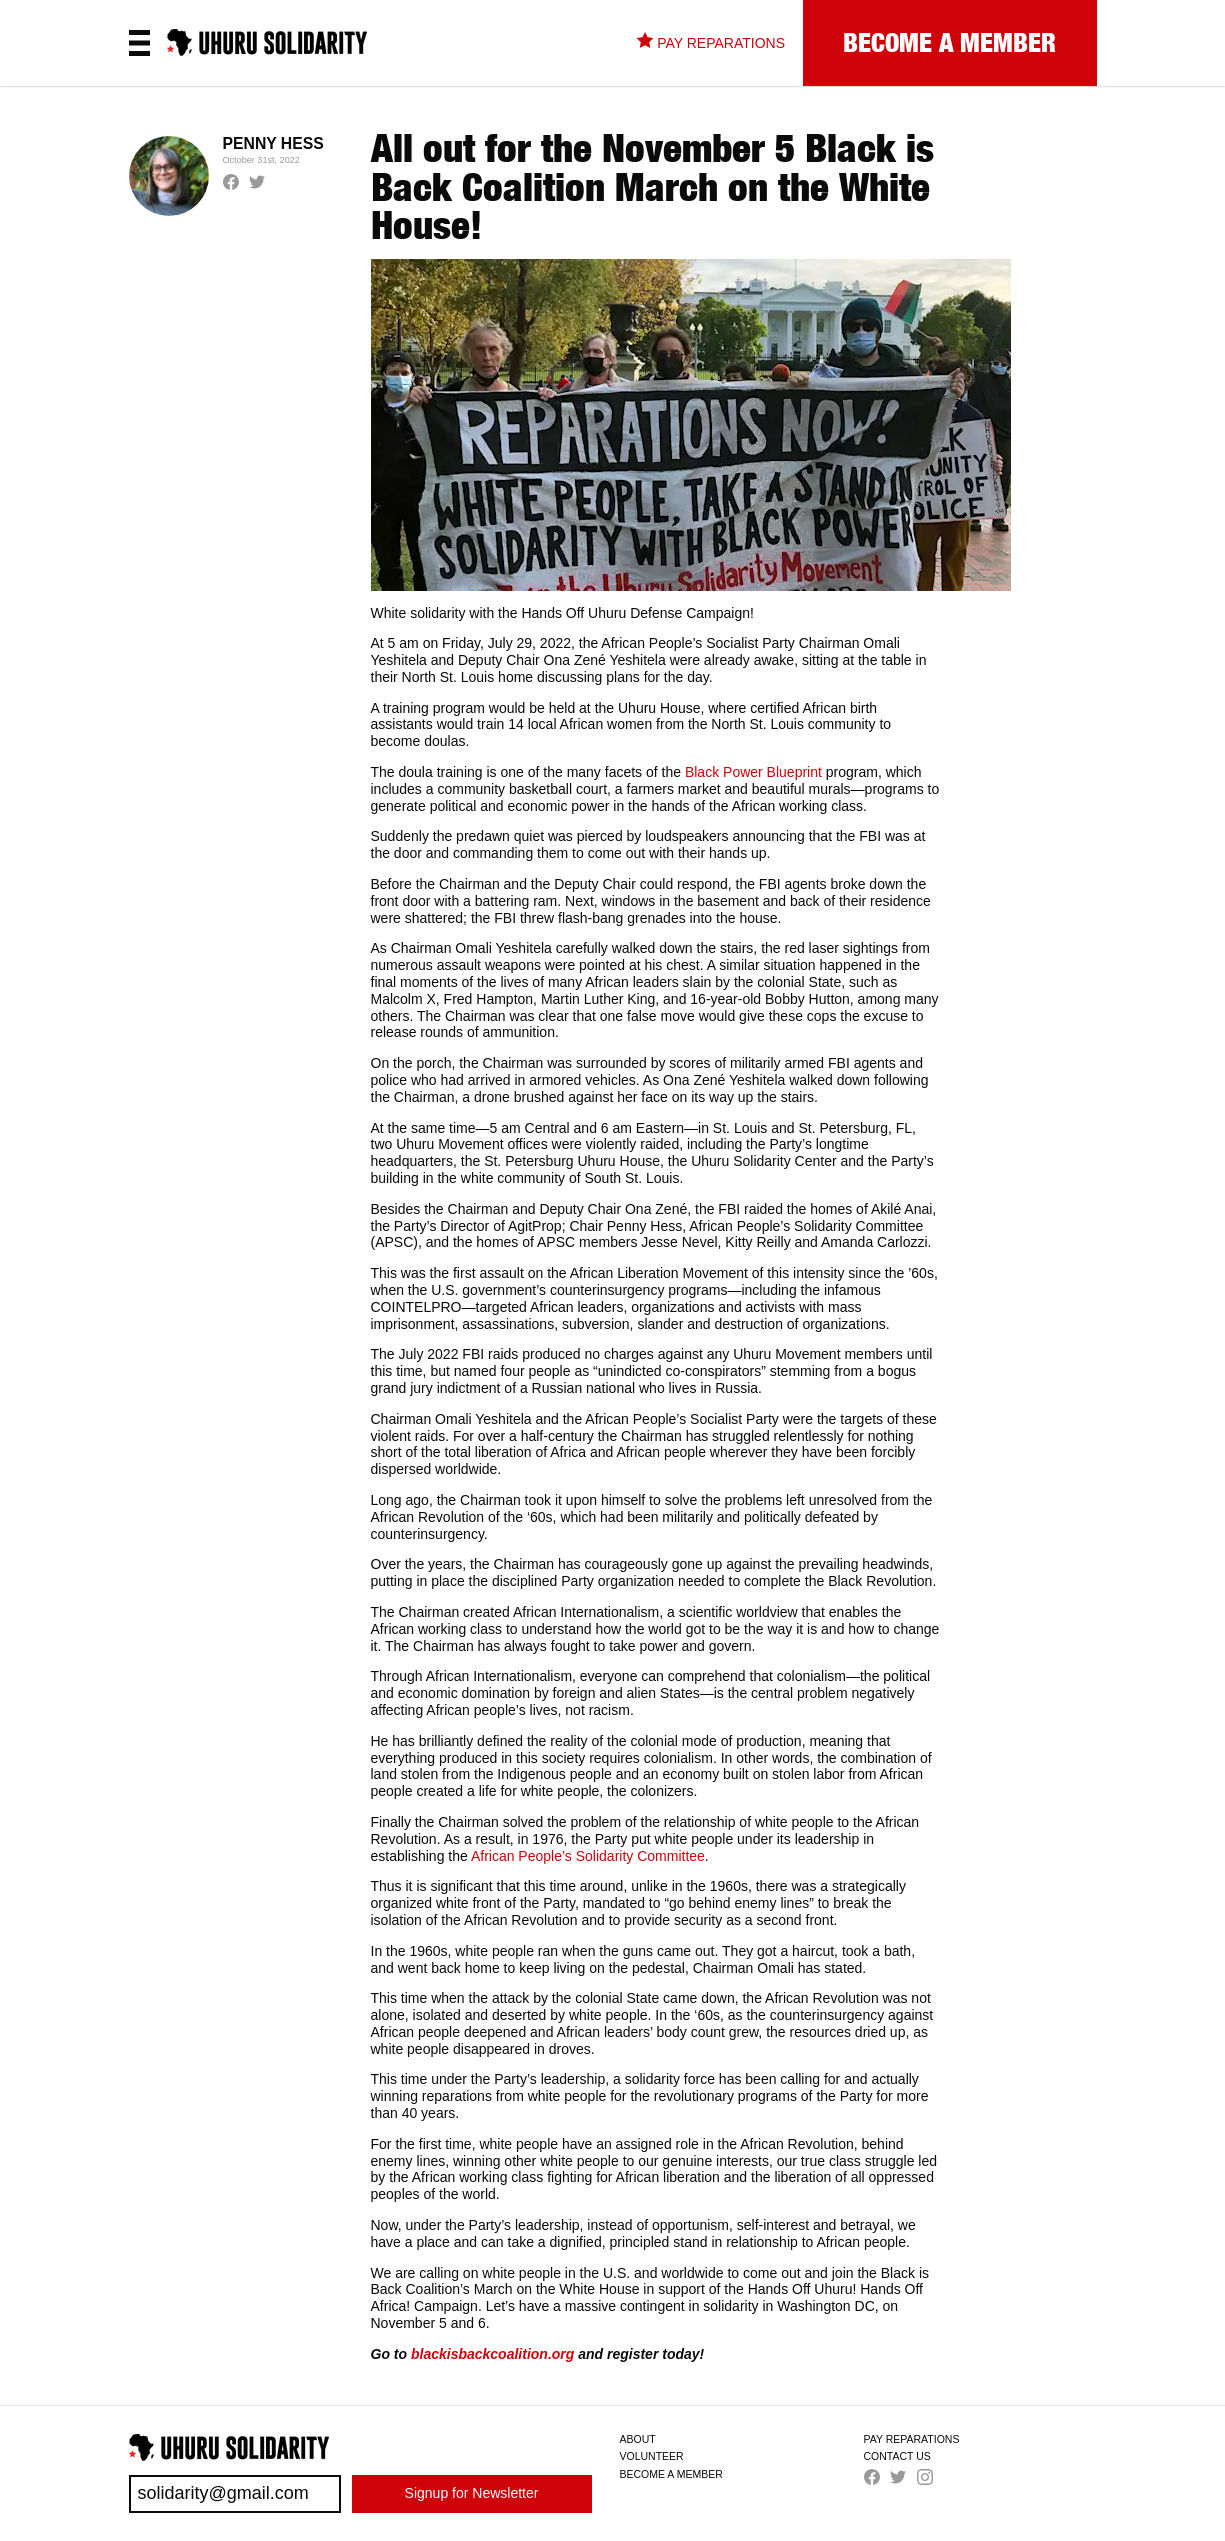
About (638, 2439)
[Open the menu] (139, 43)
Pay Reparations (912, 2439)
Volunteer (652, 2456)
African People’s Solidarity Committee (588, 1856)
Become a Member (671, 2474)
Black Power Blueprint (753, 772)
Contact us (897, 2456)
